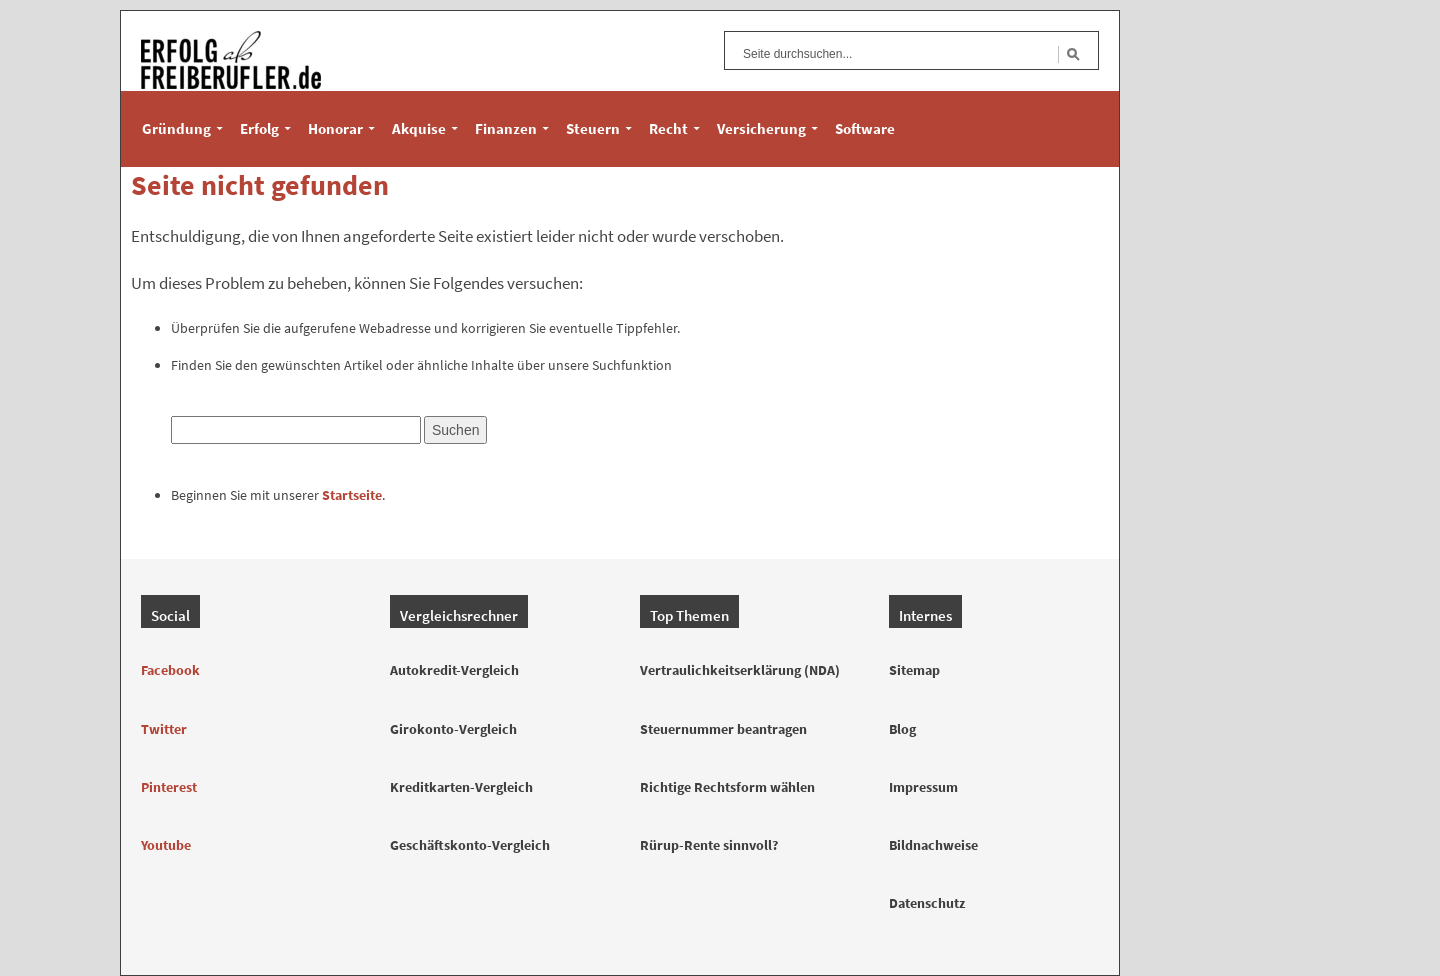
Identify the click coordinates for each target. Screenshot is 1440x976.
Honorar (335, 128)
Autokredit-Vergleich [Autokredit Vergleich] (454, 670)
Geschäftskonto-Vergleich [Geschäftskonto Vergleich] (470, 845)
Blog (902, 729)
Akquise (419, 128)
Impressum (923, 787)
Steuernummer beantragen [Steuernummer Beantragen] (723, 729)
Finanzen (506, 128)
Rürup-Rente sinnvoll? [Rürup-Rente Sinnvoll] (709, 845)
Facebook (170, 670)
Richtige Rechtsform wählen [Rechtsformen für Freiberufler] (727, 787)
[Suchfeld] (895, 54)
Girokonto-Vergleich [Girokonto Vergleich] (453, 729)
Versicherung (761, 128)
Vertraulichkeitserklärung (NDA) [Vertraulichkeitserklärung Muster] (740, 670)
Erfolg (259, 128)
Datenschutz (927, 903)
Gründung (176, 128)
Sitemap (914, 670)
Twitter (164, 729)
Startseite (352, 495)
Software (865, 128)
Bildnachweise (933, 845)
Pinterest (169, 787)
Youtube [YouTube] (166, 845)
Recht (668, 128)
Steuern (593, 128)
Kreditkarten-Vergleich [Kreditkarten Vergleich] (461, 787)
